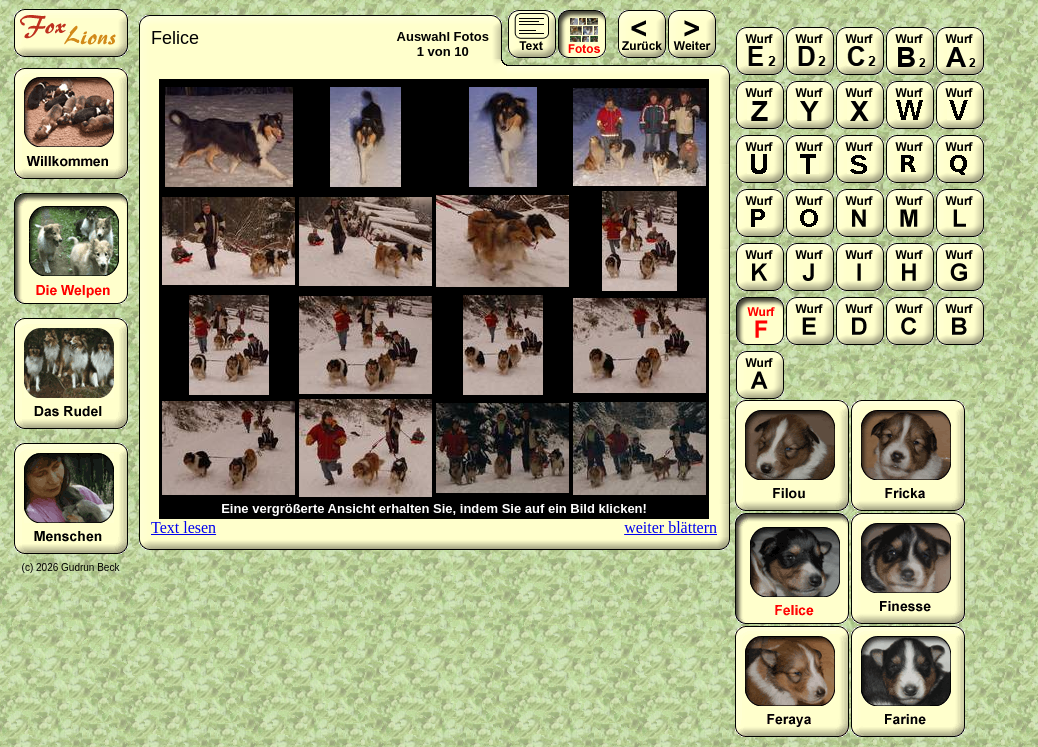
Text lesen (183, 527)
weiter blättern (670, 527)
